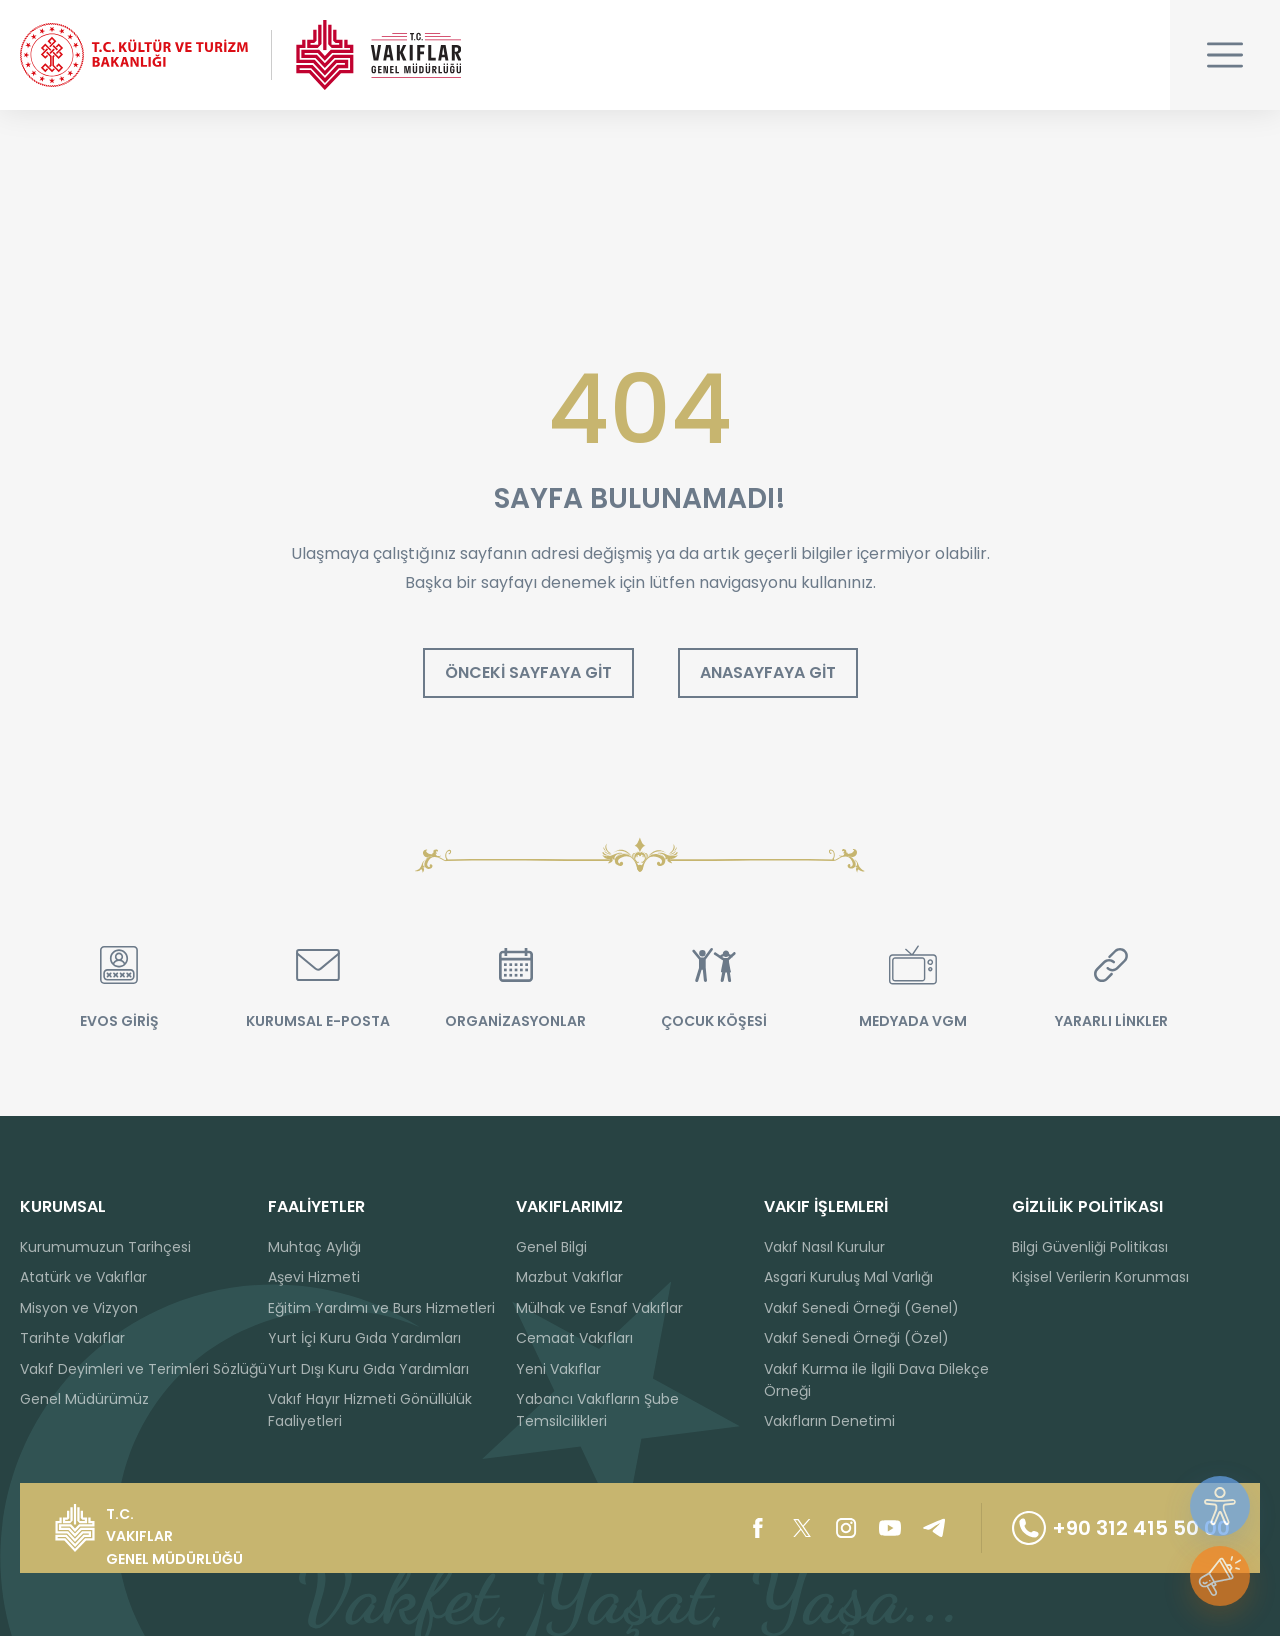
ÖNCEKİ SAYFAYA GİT (528, 672)
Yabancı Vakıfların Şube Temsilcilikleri (597, 1410)
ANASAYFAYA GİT (768, 672)
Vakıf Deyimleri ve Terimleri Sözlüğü (143, 1369)
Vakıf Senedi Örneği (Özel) (856, 1338)
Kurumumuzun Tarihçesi (105, 1247)
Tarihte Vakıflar (72, 1338)
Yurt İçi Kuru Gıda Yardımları (364, 1338)
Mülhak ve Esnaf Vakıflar (599, 1308)
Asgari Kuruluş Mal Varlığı (848, 1277)
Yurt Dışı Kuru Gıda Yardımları (368, 1369)
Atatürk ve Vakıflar (83, 1277)
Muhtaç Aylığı (314, 1247)
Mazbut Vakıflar (569, 1277)
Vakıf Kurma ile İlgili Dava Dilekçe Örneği (876, 1380)
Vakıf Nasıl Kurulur (824, 1247)
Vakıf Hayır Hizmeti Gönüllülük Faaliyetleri (370, 1410)
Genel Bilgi (551, 1247)
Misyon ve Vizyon (79, 1308)
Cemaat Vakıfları (574, 1338)
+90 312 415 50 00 (1121, 1528)
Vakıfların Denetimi (829, 1421)
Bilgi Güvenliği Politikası (1090, 1247)
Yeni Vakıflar (558, 1369)
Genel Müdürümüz (84, 1399)
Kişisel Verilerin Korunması (1100, 1277)
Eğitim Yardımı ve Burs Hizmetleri (381, 1308)
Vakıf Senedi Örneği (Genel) (861, 1308)
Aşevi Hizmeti (314, 1277)
